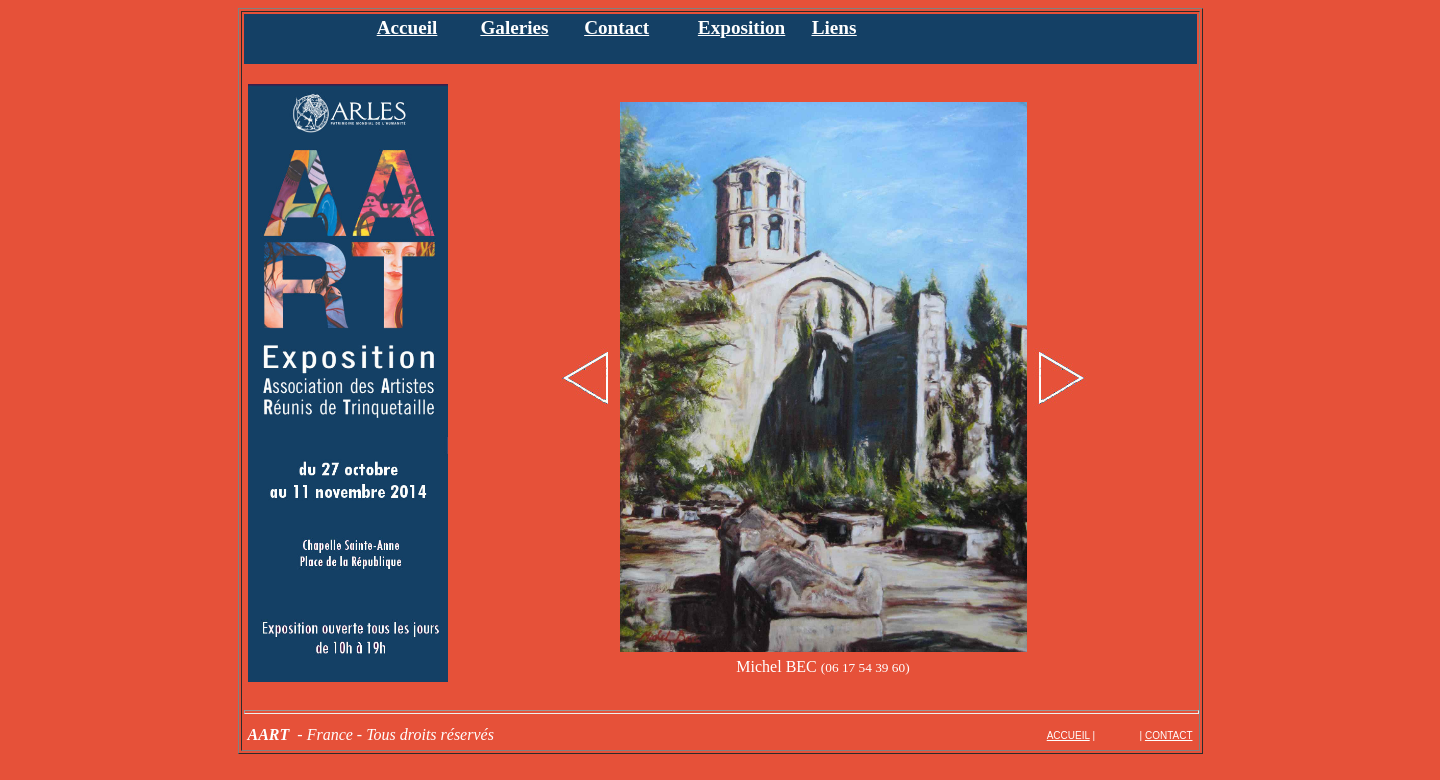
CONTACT (1169, 735)
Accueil (407, 27)
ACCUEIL (1068, 735)
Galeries (514, 27)
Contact (616, 27)
